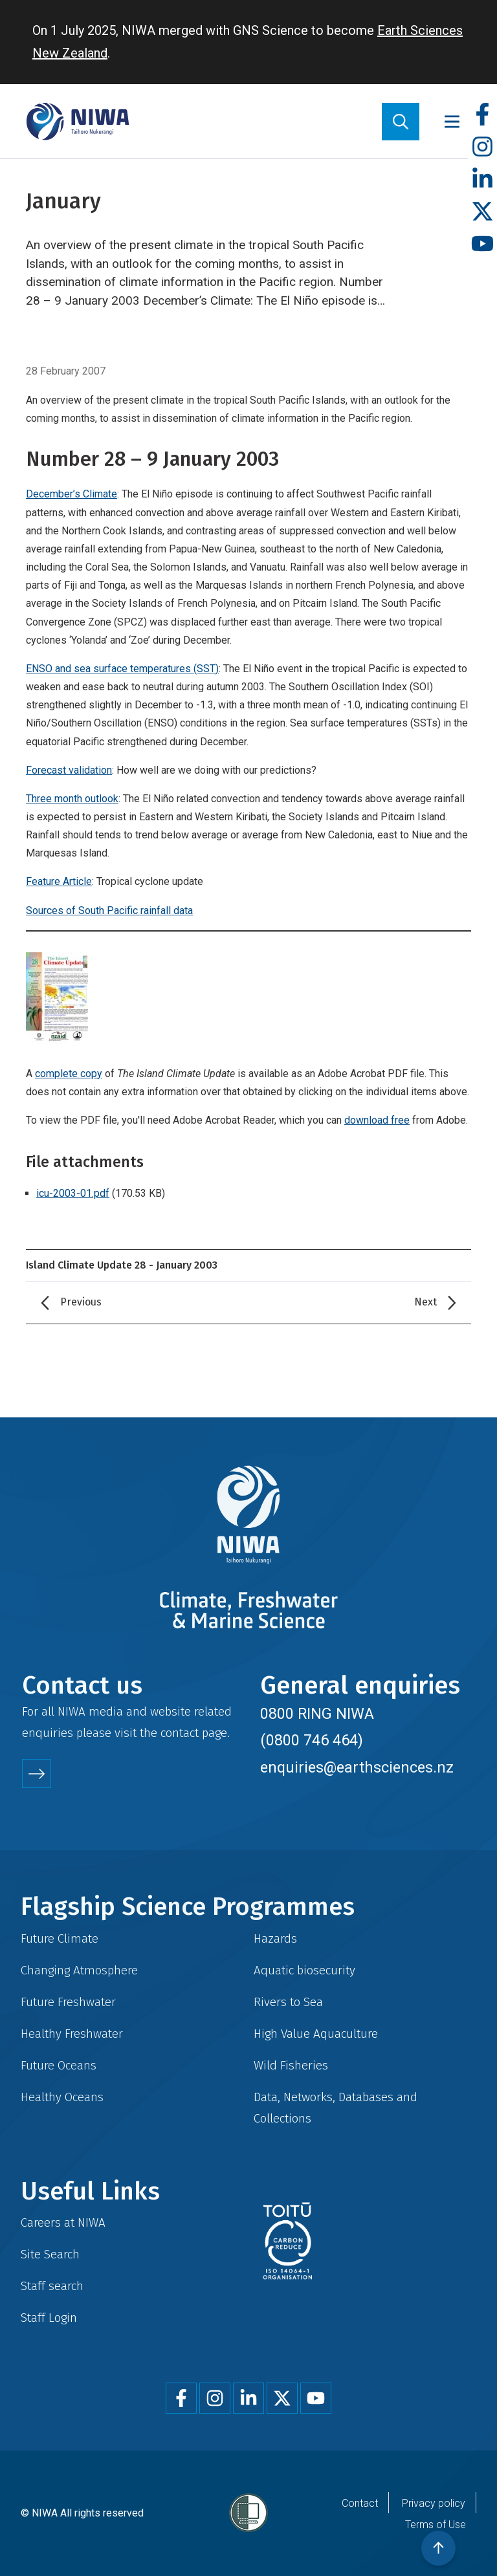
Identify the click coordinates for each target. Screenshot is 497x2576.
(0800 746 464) (311, 1740)
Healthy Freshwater (72, 2033)
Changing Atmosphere (79, 1970)
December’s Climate (71, 494)
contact (179, 1732)
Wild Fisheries (291, 2065)
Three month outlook (72, 798)
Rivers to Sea (288, 2001)
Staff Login (49, 2317)
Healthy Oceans (62, 2097)
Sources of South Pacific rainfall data (109, 910)
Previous (81, 1302)
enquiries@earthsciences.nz (357, 1767)
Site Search (50, 2254)
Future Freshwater (68, 2001)
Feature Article (59, 881)
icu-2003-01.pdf (72, 1193)
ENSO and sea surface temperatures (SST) (122, 668)
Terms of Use (435, 2524)
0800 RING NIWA (317, 1714)
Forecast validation (69, 770)
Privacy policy (433, 2503)
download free (377, 1120)
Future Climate (59, 1938)
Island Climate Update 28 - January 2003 (121, 1265)
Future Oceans (58, 2065)
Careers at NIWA (63, 2222)
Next (425, 1302)
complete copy (68, 1073)
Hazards (275, 1938)
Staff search (52, 2285)
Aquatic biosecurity (304, 1970)
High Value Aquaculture (316, 2033)
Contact (360, 2503)
